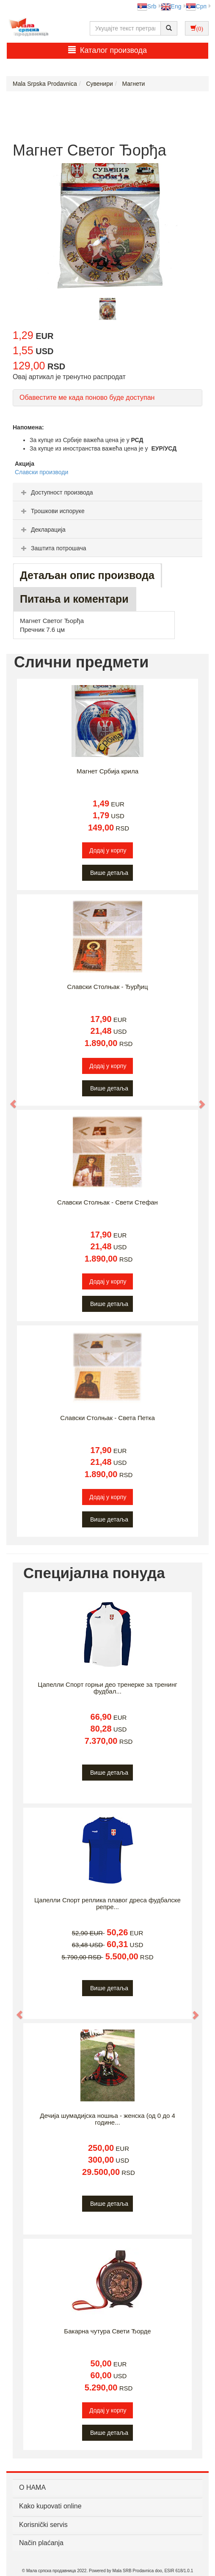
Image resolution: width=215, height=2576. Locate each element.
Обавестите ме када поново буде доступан (86, 397)
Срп (196, 6)
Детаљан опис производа (87, 575)
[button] (9, 1100)
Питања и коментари (74, 599)
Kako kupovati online (50, 2506)
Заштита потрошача (52, 548)
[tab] (107, 492)
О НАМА (32, 2487)
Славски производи (41, 472)
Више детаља (109, 872)
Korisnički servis (43, 2524)
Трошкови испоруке (52, 511)
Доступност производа (56, 492)
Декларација (42, 529)
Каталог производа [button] (107, 50)
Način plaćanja (41, 2542)
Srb (147, 6)
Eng (171, 6)
